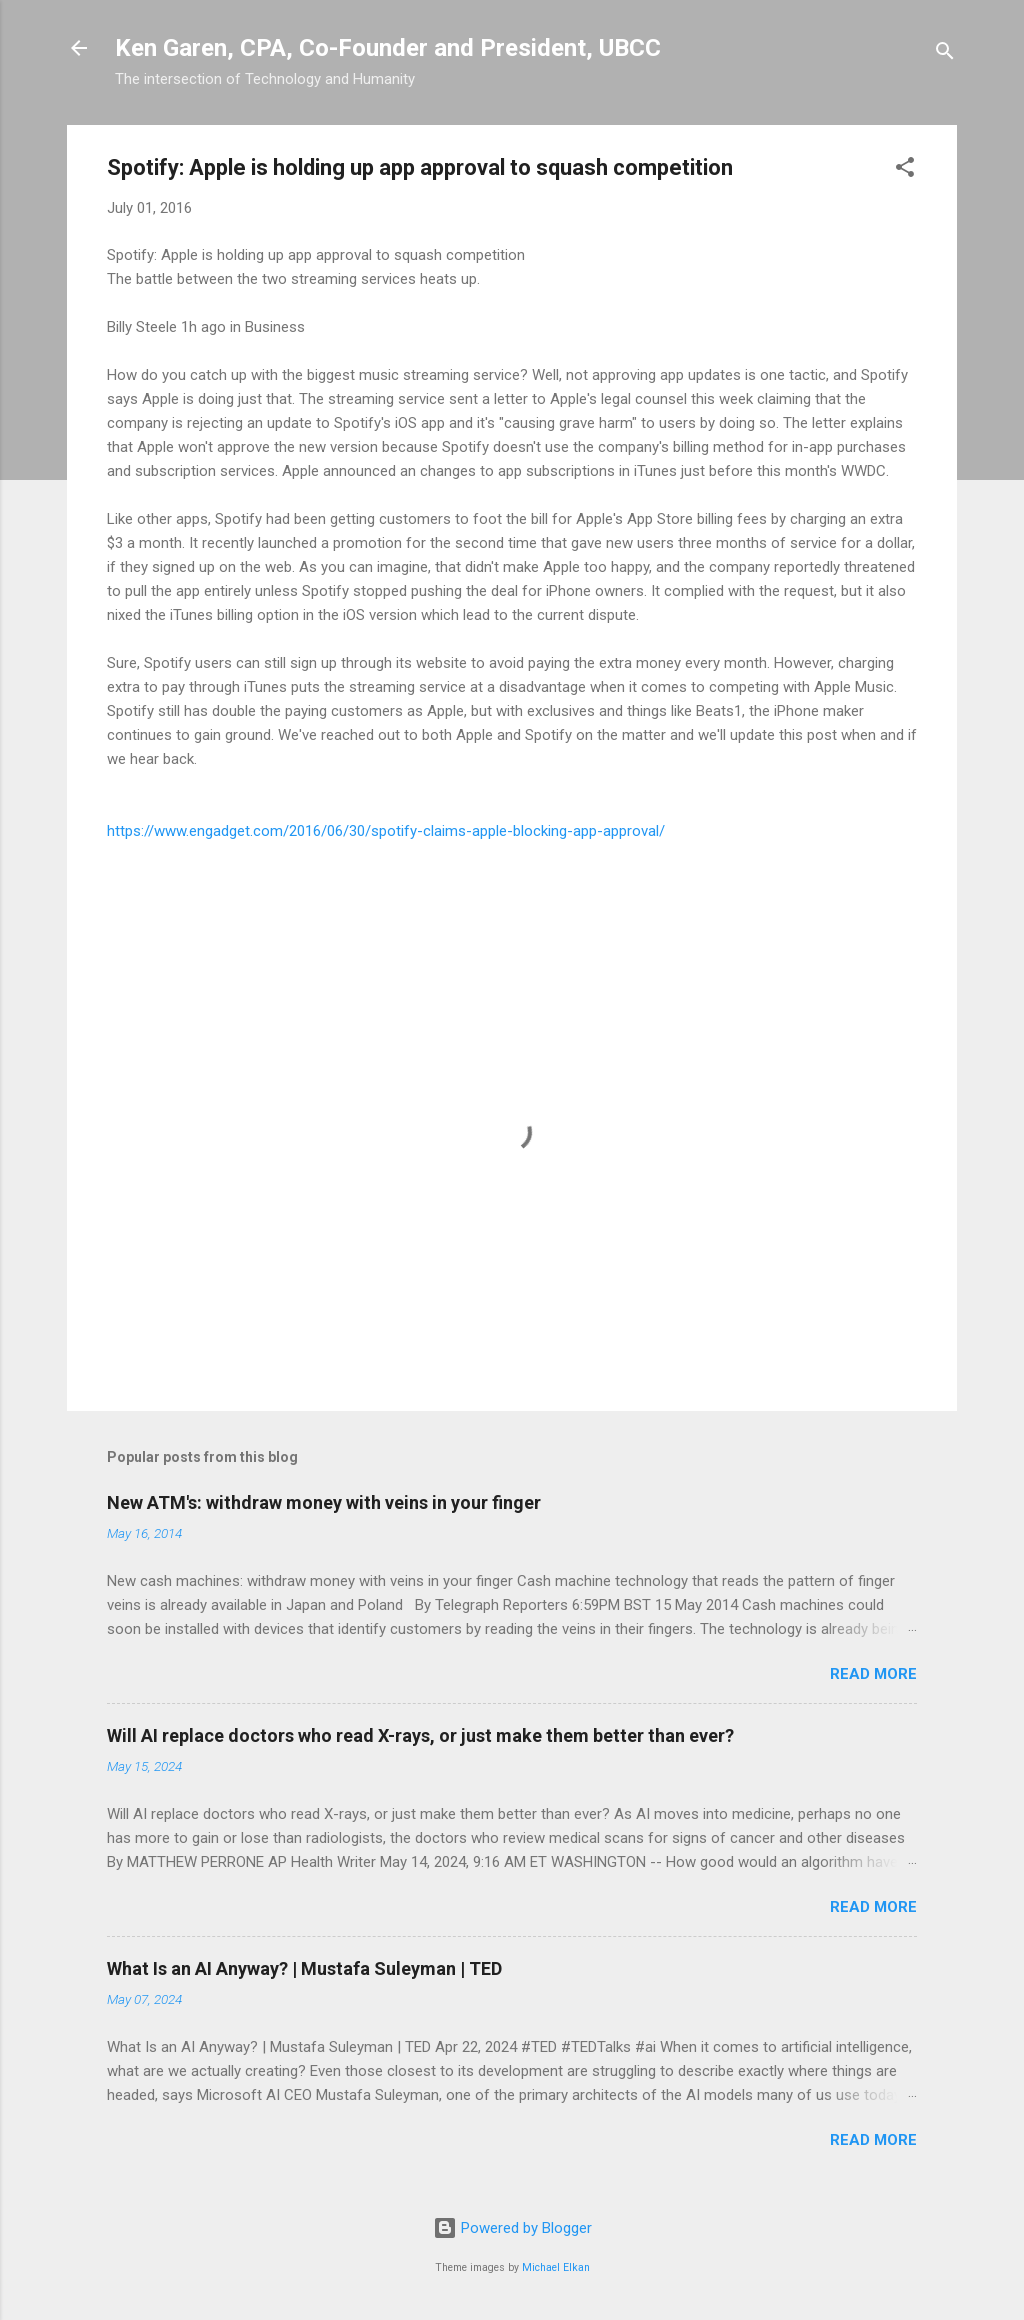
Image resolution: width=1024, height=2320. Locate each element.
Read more (873, 1674)
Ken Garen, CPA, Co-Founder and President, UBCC (388, 48)
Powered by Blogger (512, 2228)
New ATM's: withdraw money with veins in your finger (324, 1502)
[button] (905, 170)
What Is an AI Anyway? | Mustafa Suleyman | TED (304, 1968)
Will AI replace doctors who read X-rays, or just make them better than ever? (420, 1735)
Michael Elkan (556, 2267)
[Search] (945, 54)
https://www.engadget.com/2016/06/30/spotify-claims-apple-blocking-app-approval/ (386, 831)
